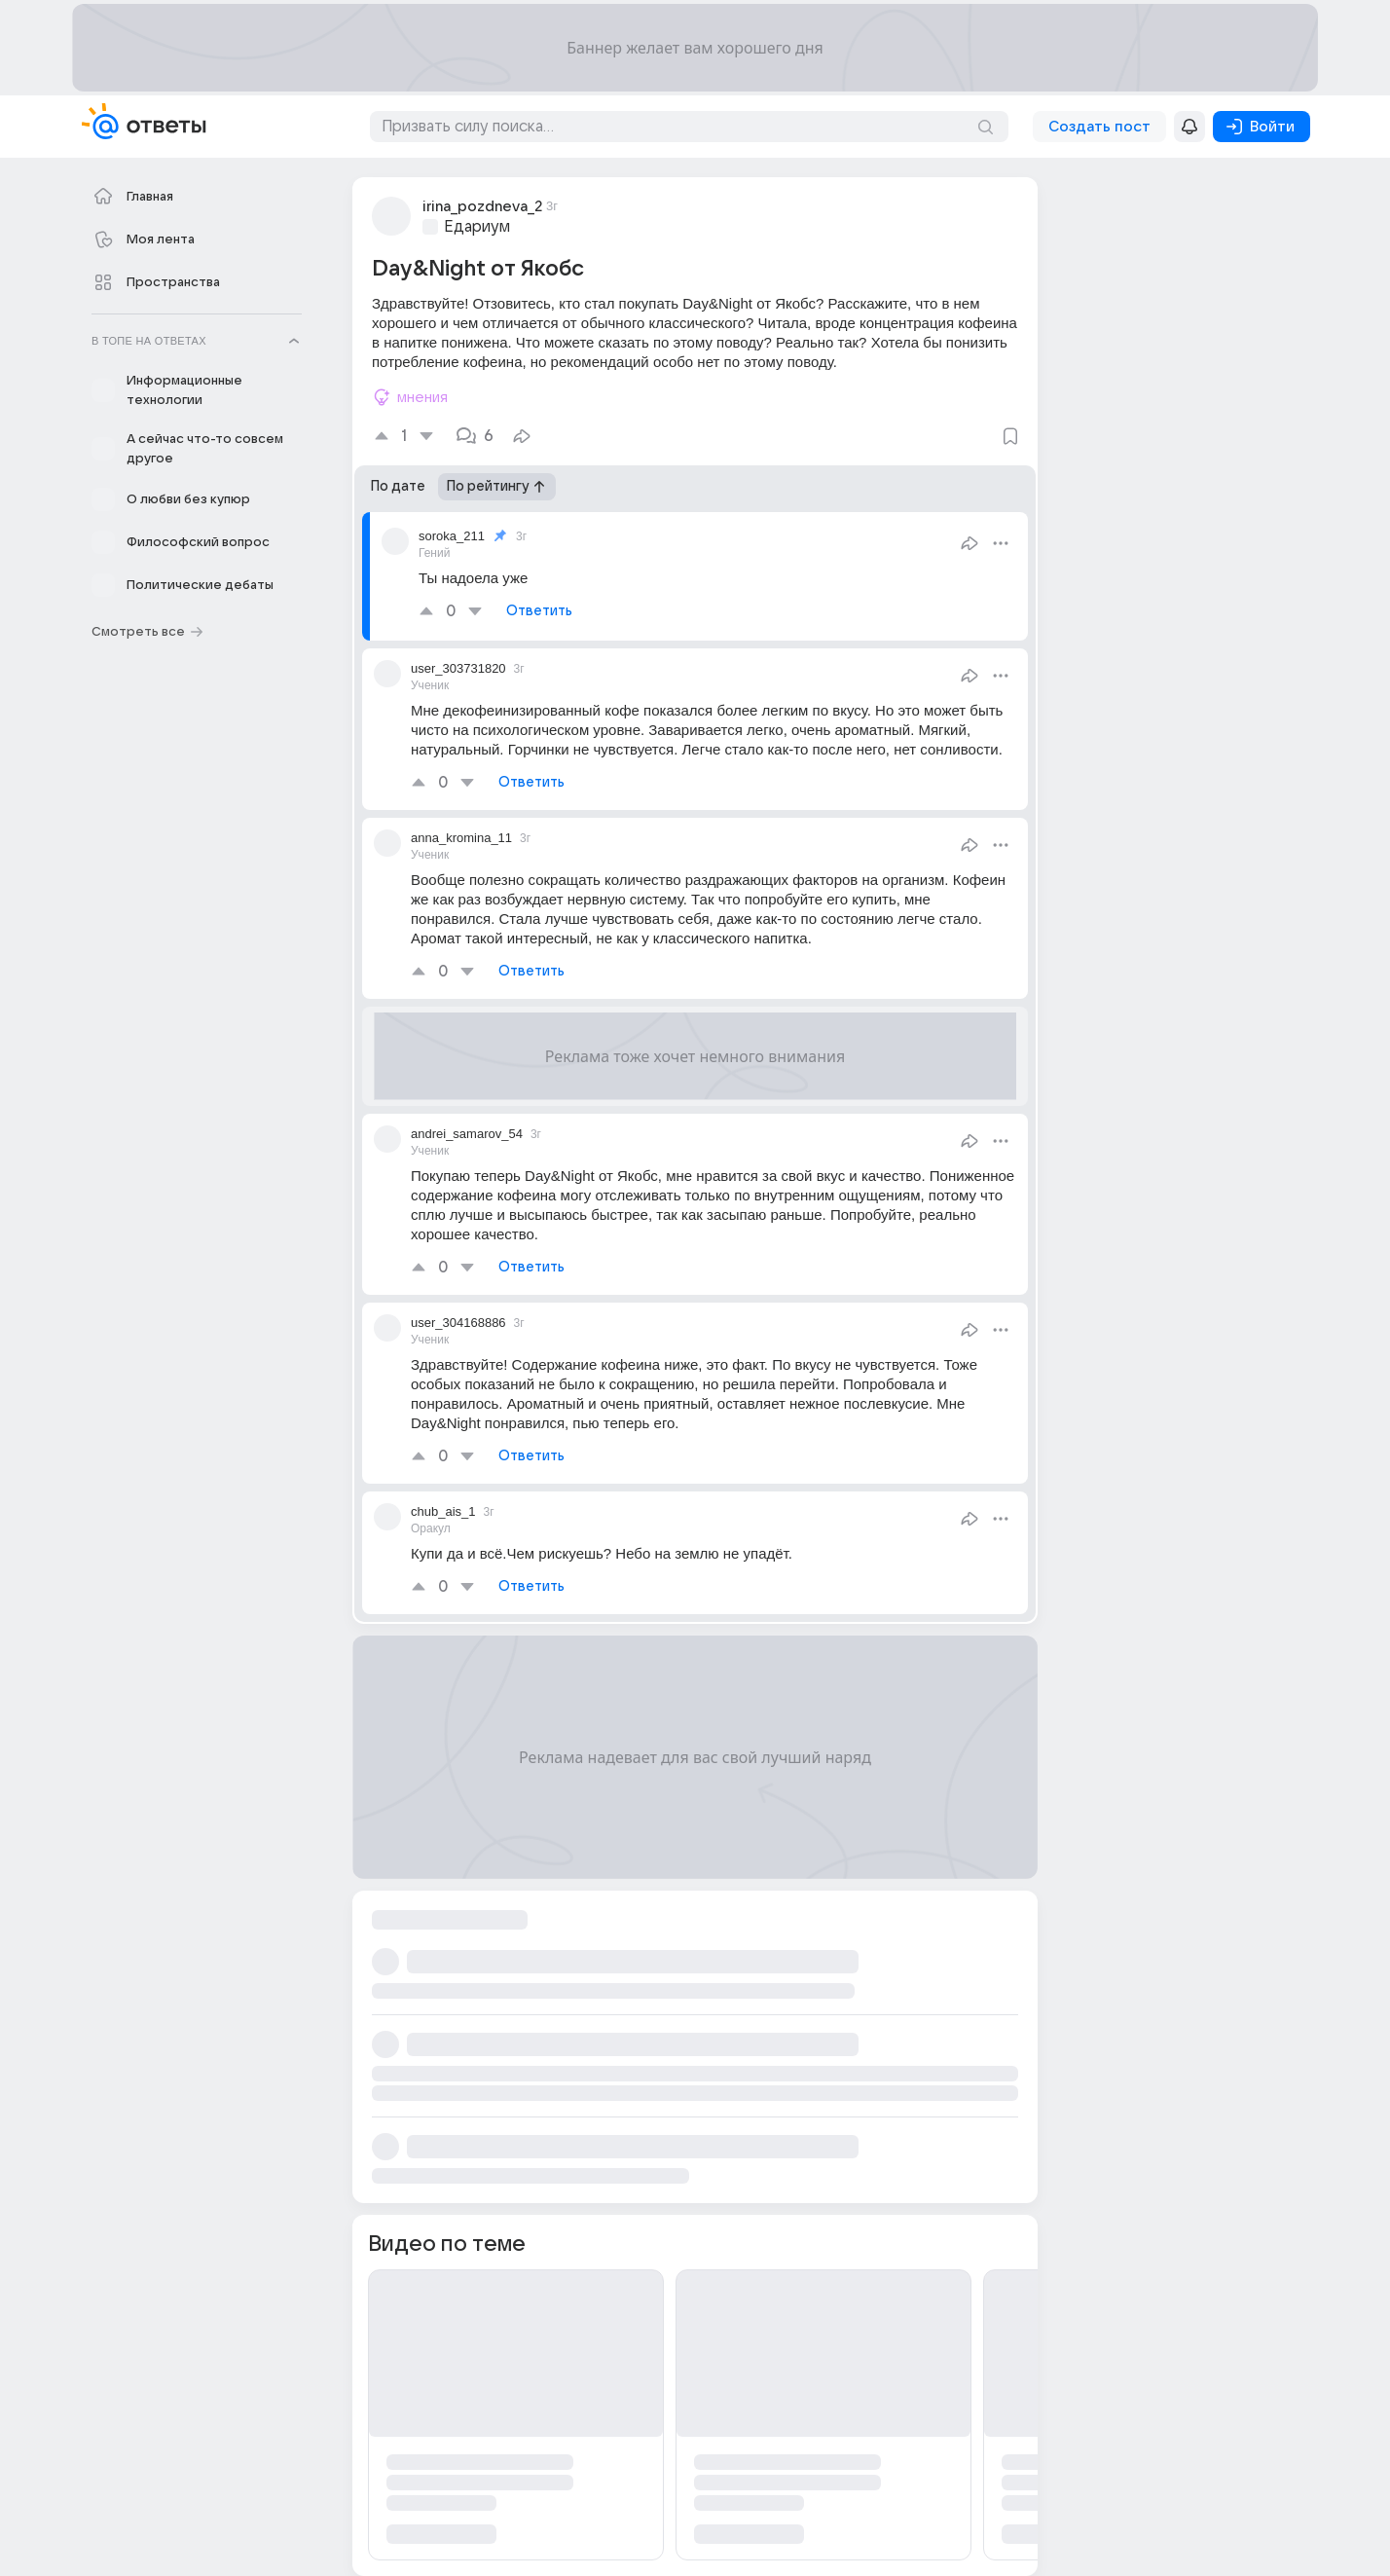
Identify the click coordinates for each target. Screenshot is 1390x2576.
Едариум (477, 227)
